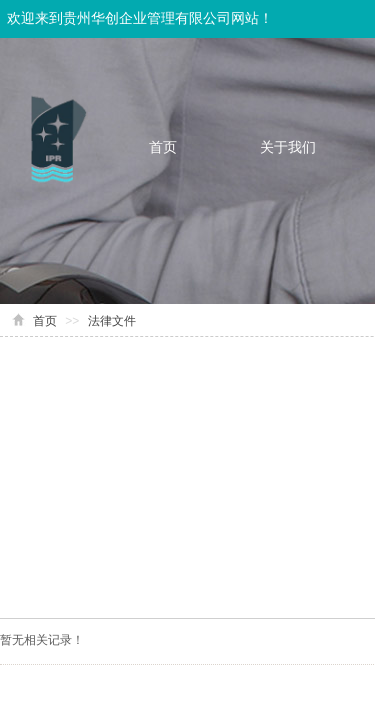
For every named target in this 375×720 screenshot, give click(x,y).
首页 (163, 147)
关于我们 (288, 147)
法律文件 (112, 321)
